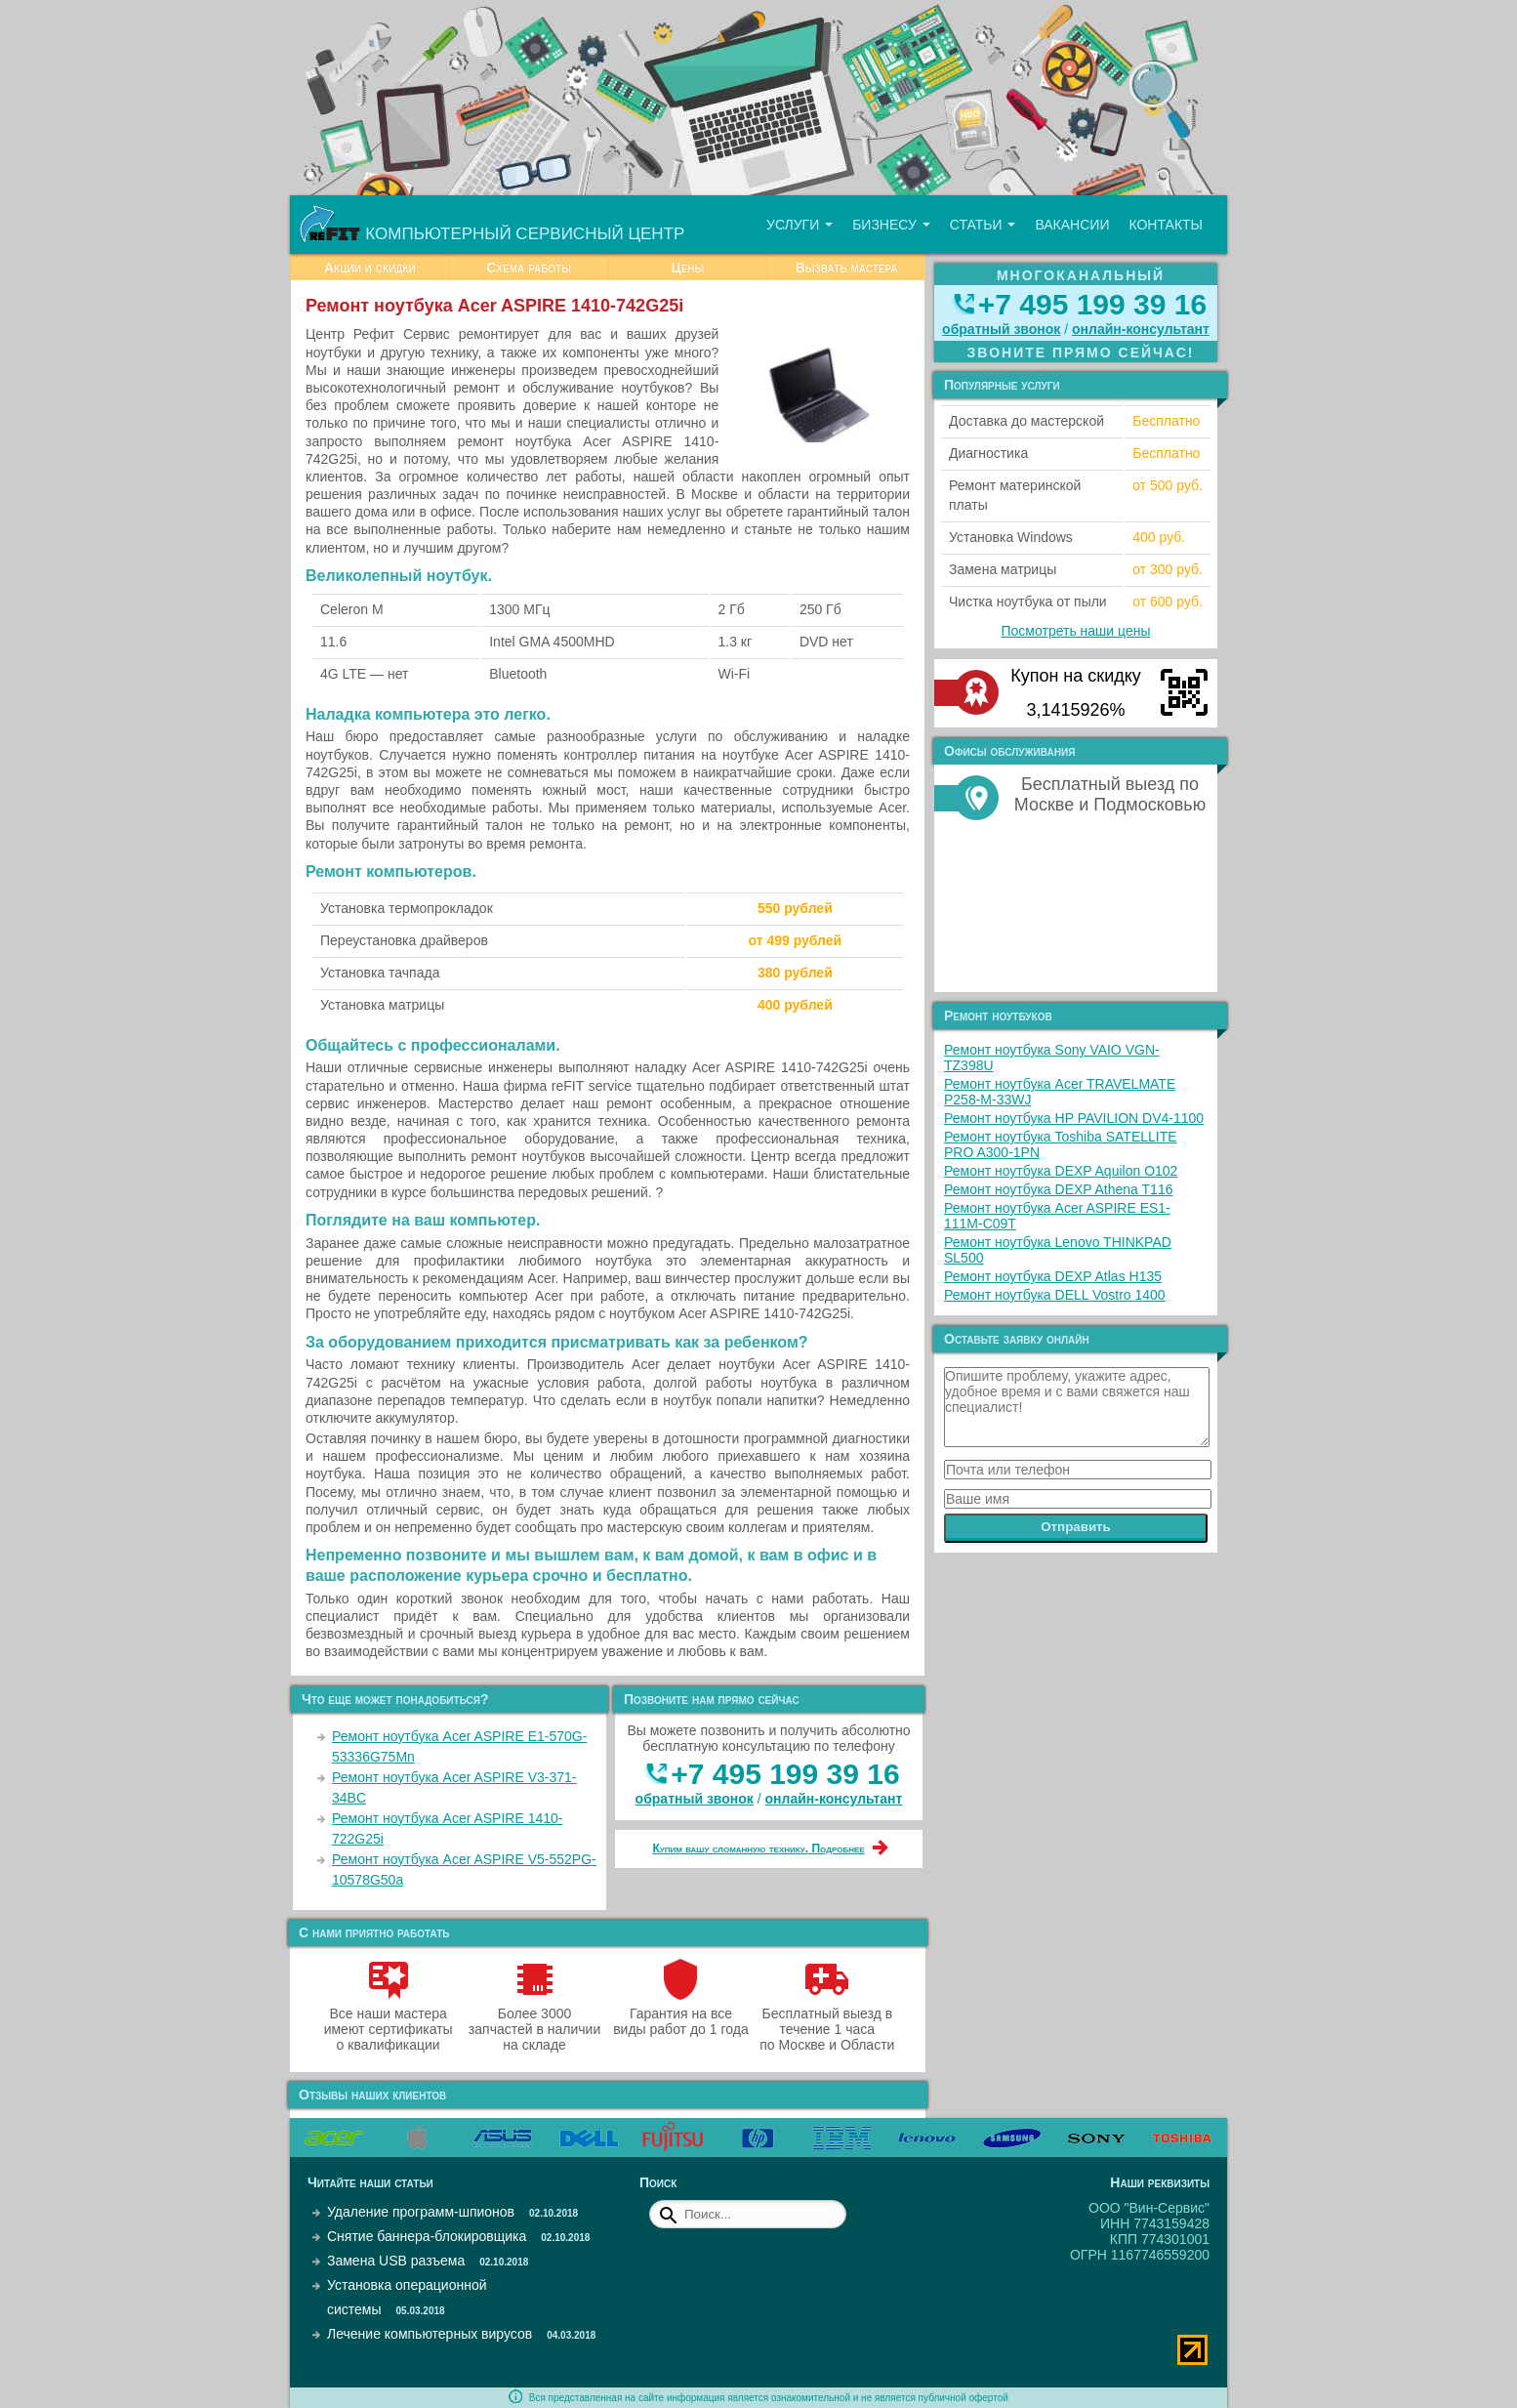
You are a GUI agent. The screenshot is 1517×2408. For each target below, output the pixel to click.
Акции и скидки (370, 267)
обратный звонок (695, 1798)
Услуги (799, 224)
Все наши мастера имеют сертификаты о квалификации (388, 2021)
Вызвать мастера (847, 267)
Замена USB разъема (396, 2260)
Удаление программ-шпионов (420, 2212)
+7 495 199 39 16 (785, 1774)
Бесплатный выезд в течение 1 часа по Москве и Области (826, 2021)
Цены (687, 267)
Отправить (1076, 1526)
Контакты (1165, 224)
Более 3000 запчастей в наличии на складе (534, 2021)
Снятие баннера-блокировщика (426, 2236)
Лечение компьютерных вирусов (429, 2334)
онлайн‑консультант (834, 1798)
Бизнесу (891, 224)
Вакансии (1072, 224)
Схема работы (528, 267)
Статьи (983, 224)
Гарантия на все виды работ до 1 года (681, 2013)
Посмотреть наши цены (1076, 631)
